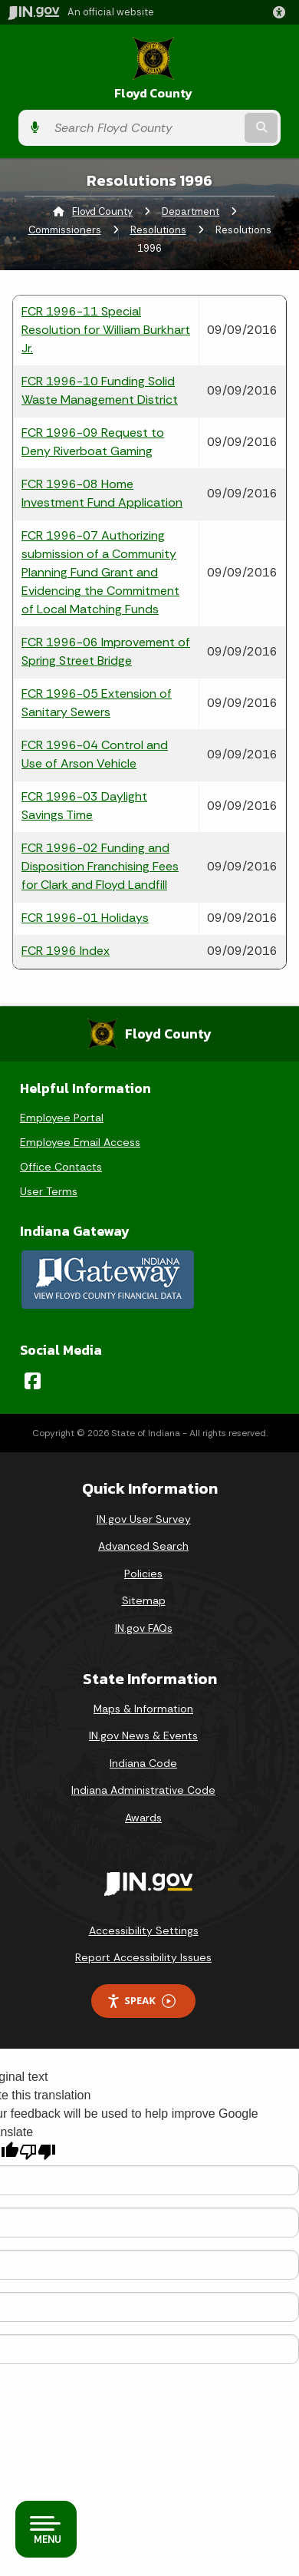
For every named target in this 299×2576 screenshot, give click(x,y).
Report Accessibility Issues (143, 1957)
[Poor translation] (37, 2152)
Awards (143, 1818)
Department (190, 211)
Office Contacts (61, 1167)
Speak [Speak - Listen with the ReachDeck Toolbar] (141, 2000)
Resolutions (158, 229)
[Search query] (144, 128)
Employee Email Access (80, 1142)
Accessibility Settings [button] (144, 1930)
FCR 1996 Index (65, 951)
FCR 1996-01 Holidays (85, 918)
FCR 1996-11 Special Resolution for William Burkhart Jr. (105, 329)
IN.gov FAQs (143, 1628)
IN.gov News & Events (143, 1735)
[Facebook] (33, 1381)
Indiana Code (143, 1763)
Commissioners (64, 229)
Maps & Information (143, 1709)
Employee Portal (62, 1118)
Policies (143, 1573)
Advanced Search (143, 1546)
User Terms (48, 1191)
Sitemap (144, 1600)
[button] (282, 12)
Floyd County (153, 93)
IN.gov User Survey (144, 1519)
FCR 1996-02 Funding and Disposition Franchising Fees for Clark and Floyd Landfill (100, 866)
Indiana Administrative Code (143, 1790)
